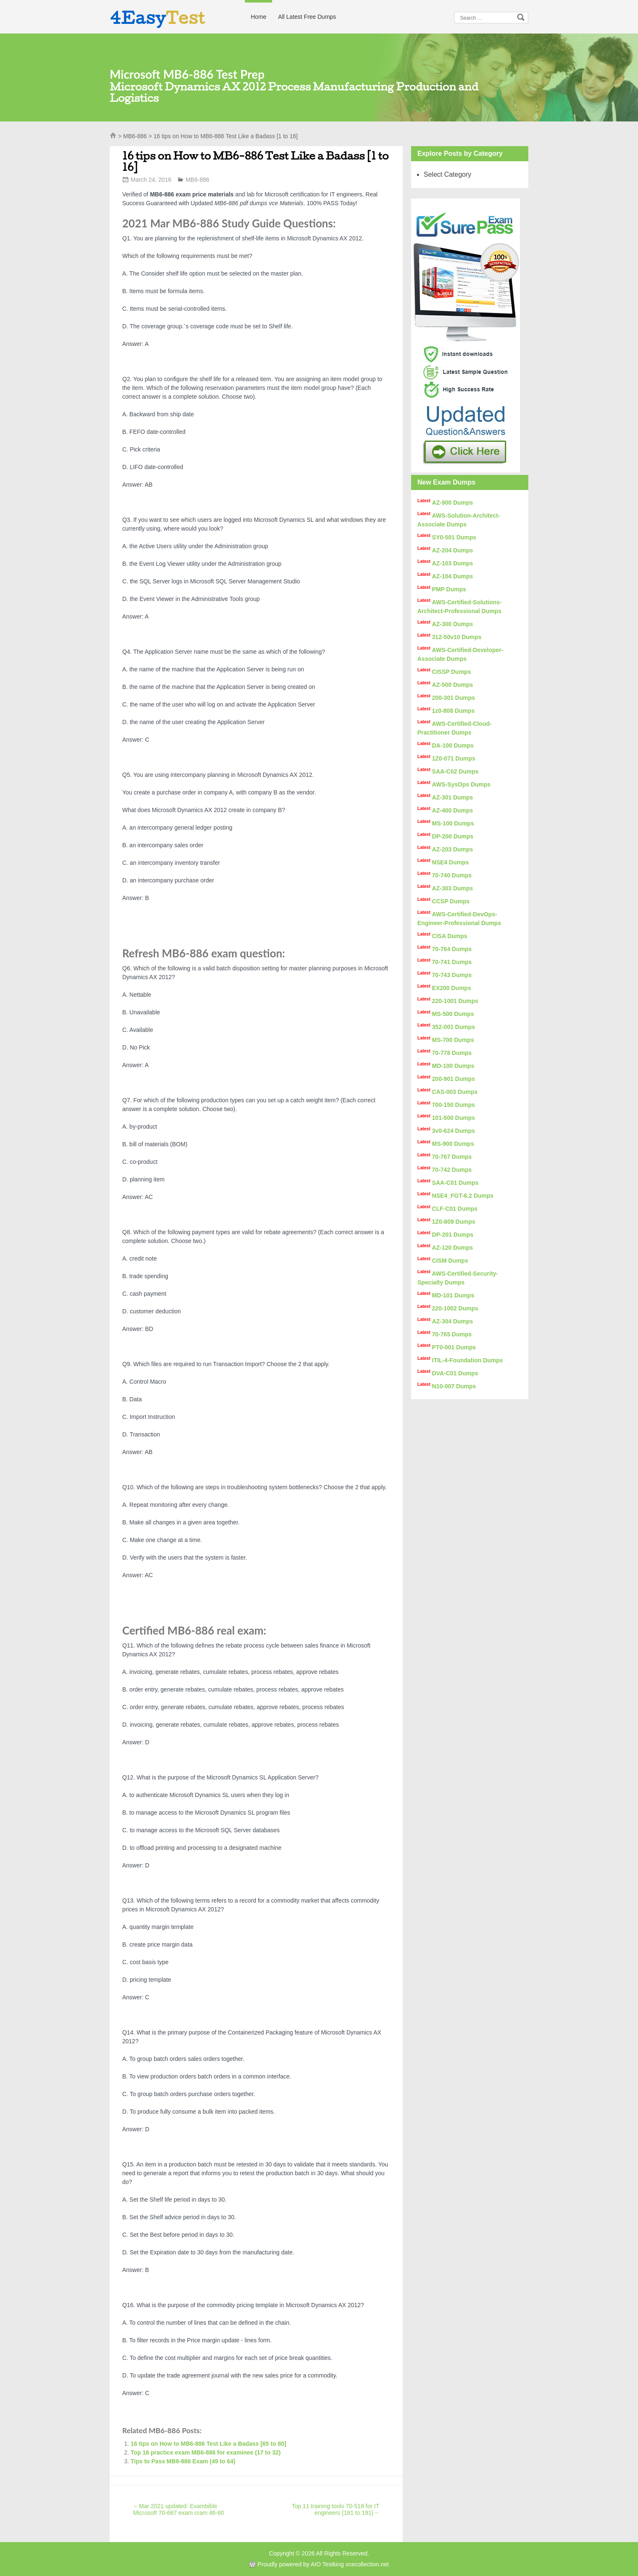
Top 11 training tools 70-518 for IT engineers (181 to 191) (335, 2509)
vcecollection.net (367, 2564)
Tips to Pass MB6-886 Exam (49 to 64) (183, 2461)
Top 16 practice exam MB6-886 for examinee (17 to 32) (205, 2452)
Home (258, 16)
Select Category (447, 174)
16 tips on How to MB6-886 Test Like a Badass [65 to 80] (208, 2443)
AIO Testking (327, 2564)
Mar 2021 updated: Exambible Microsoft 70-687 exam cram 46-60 (178, 2509)
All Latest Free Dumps (307, 16)
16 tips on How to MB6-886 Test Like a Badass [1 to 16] (255, 161)
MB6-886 (135, 136)
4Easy (157, 17)
